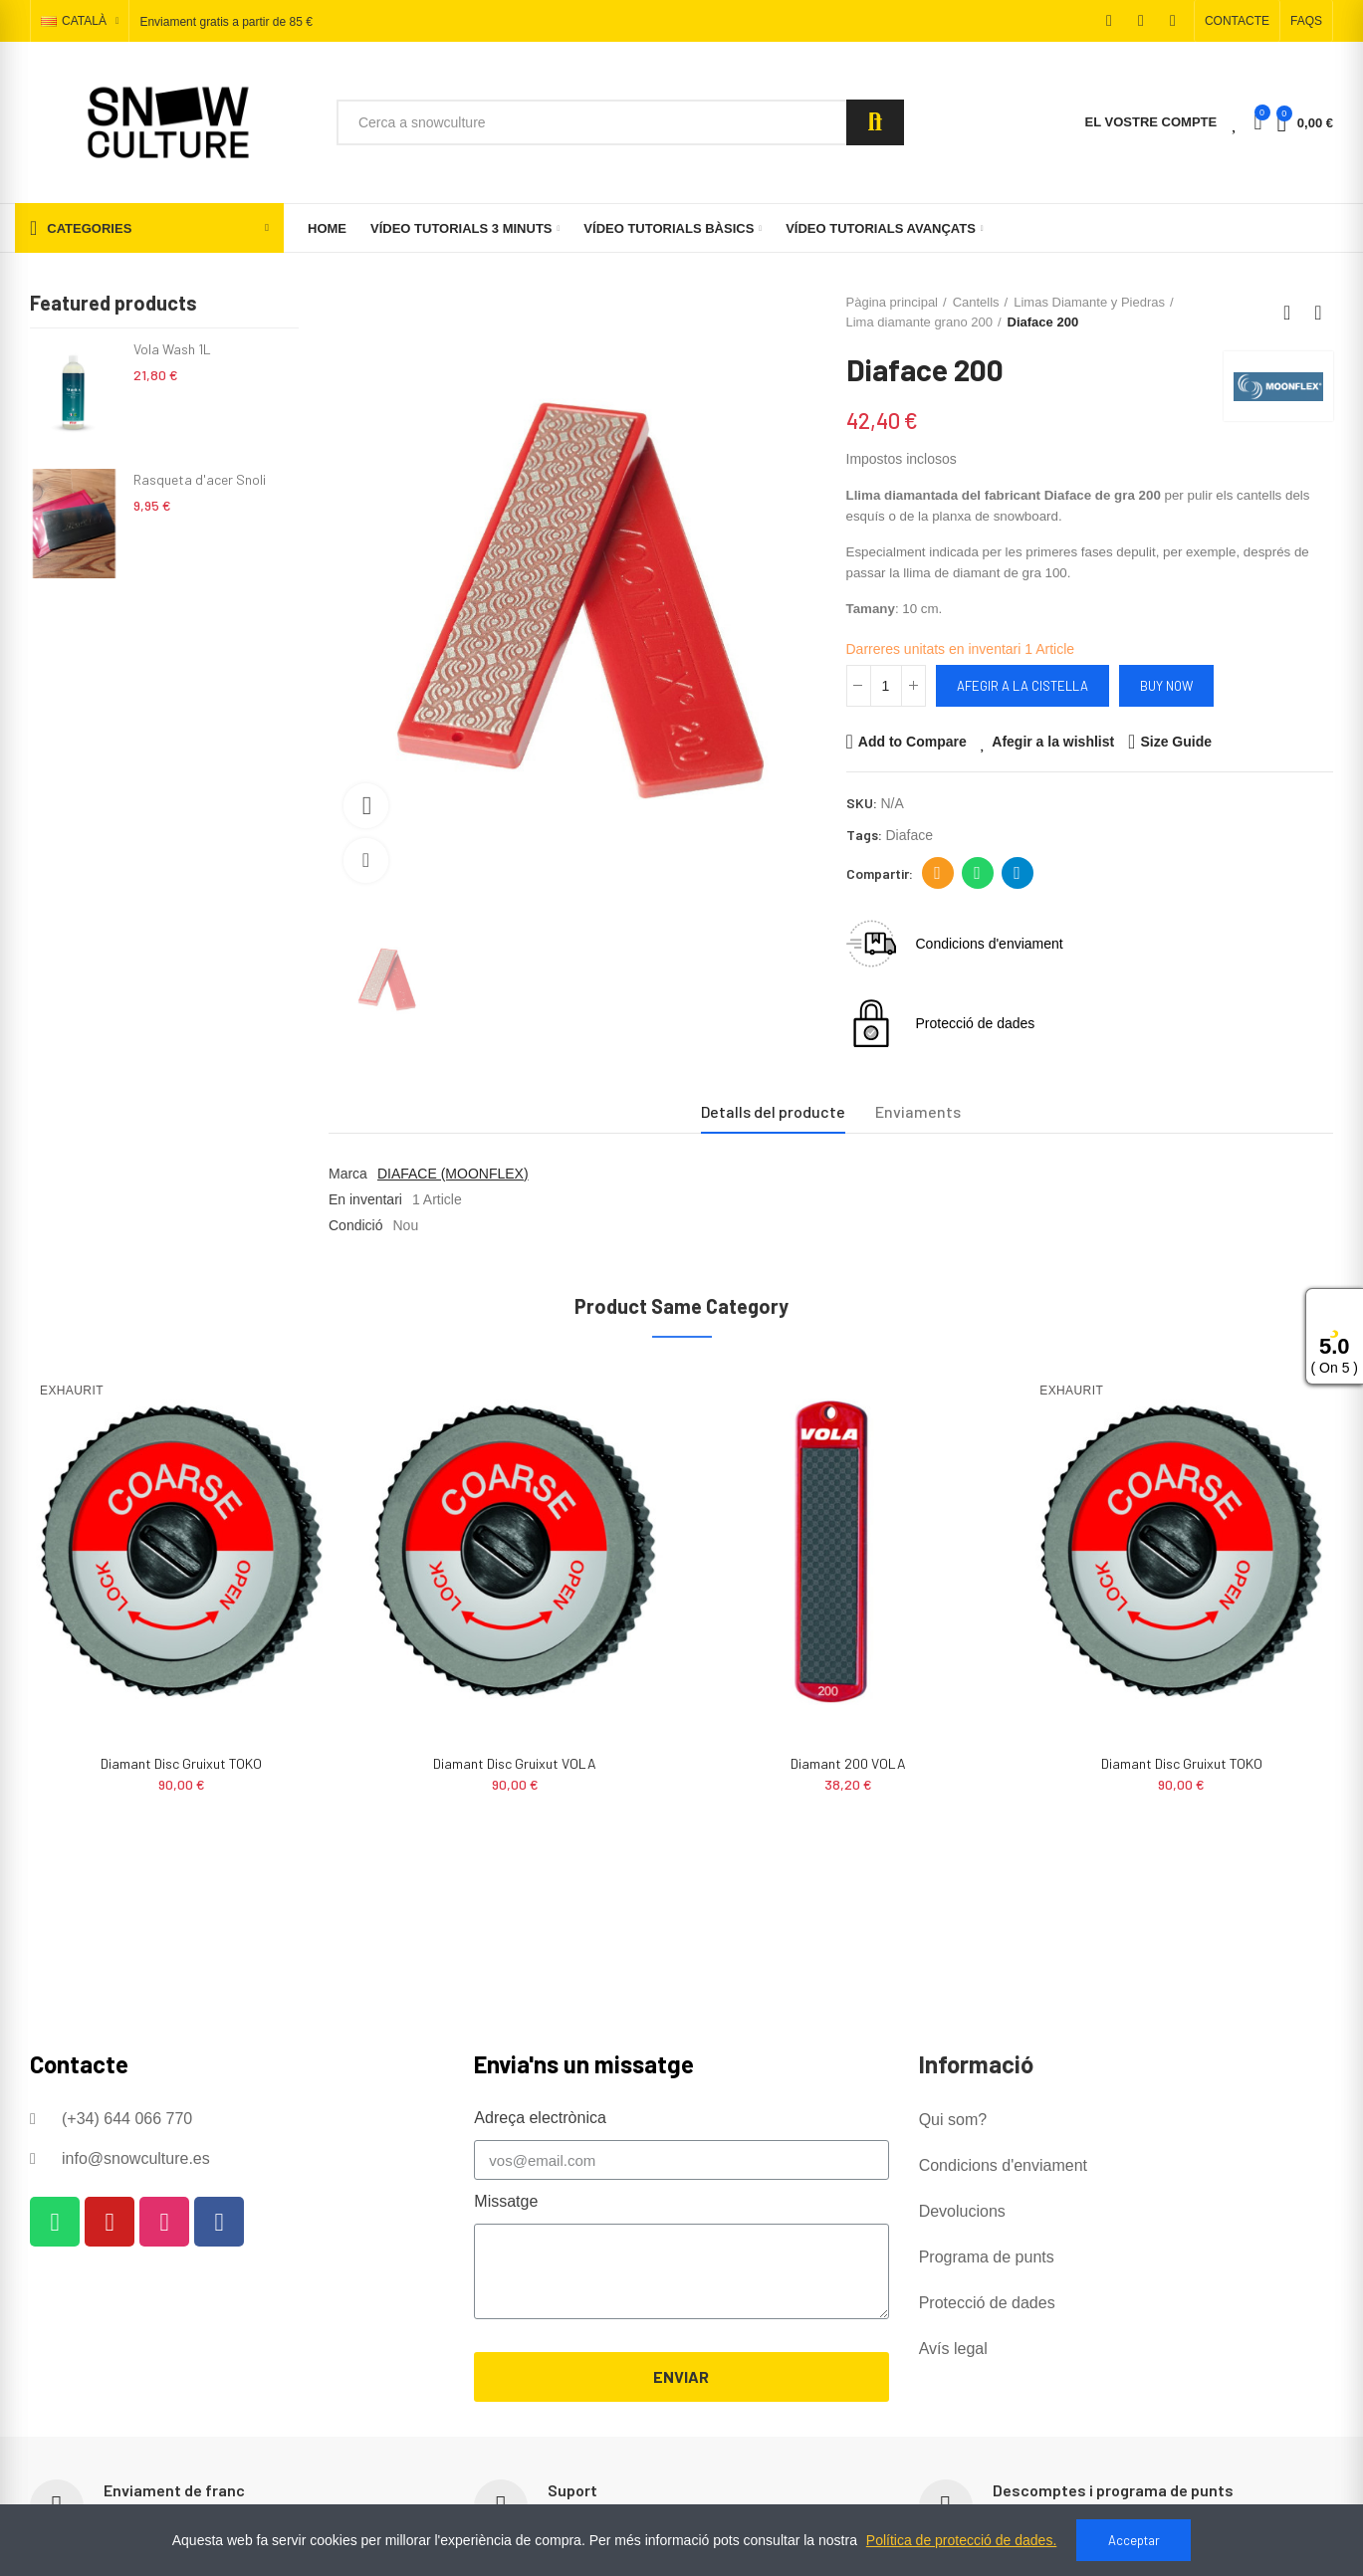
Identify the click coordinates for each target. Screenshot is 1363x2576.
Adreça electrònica (937, 873)
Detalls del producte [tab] (773, 1111)
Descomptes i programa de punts (1113, 2489)
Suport (572, 2489)
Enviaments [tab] (918, 1111)
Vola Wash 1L (172, 348)
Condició (355, 1225)
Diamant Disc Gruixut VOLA (848, 1763)
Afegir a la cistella (1022, 686)
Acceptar (1134, 2540)
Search (875, 122)
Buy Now (1166, 686)
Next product (1318, 312)
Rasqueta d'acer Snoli (199, 479)
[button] (1237, 21)
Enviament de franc (174, 2489)
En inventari (365, 1199)
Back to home (1293, 312)
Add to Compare (912, 742)
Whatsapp (977, 873)
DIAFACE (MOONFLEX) (453, 1173)
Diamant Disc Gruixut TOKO (514, 1763)
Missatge (506, 2201)
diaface (909, 835)
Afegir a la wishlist (1053, 742)
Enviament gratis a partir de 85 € (225, 22)
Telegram (1017, 873)
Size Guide (1176, 742)
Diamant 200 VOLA (181, 1763)
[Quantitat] (886, 686)
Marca (348, 1173)
